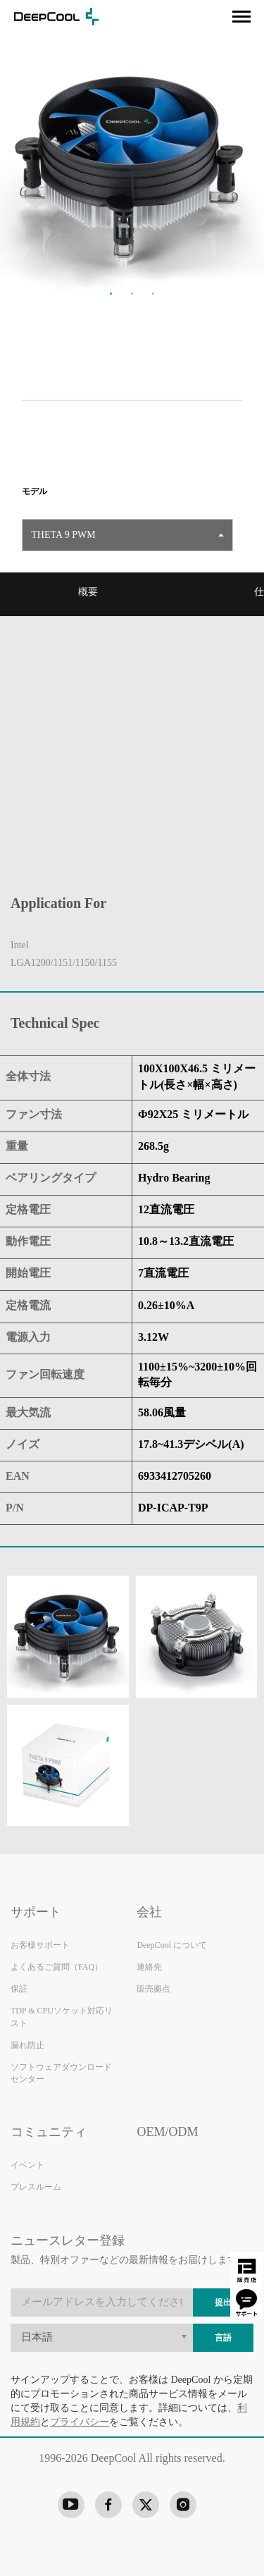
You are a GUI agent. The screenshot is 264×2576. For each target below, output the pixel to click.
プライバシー (79, 2422)
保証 (19, 1989)
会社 (149, 1912)
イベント (27, 2165)
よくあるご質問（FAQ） (57, 1967)
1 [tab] (111, 293)
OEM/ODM (167, 2132)
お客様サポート (40, 1945)
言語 (223, 2338)
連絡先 (149, 1967)
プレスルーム (36, 2187)
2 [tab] (132, 293)
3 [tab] (153, 293)
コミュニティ (49, 2132)
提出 (223, 2302)
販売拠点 (153, 1989)
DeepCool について (172, 1945)
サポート (36, 1912)
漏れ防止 (27, 2045)
